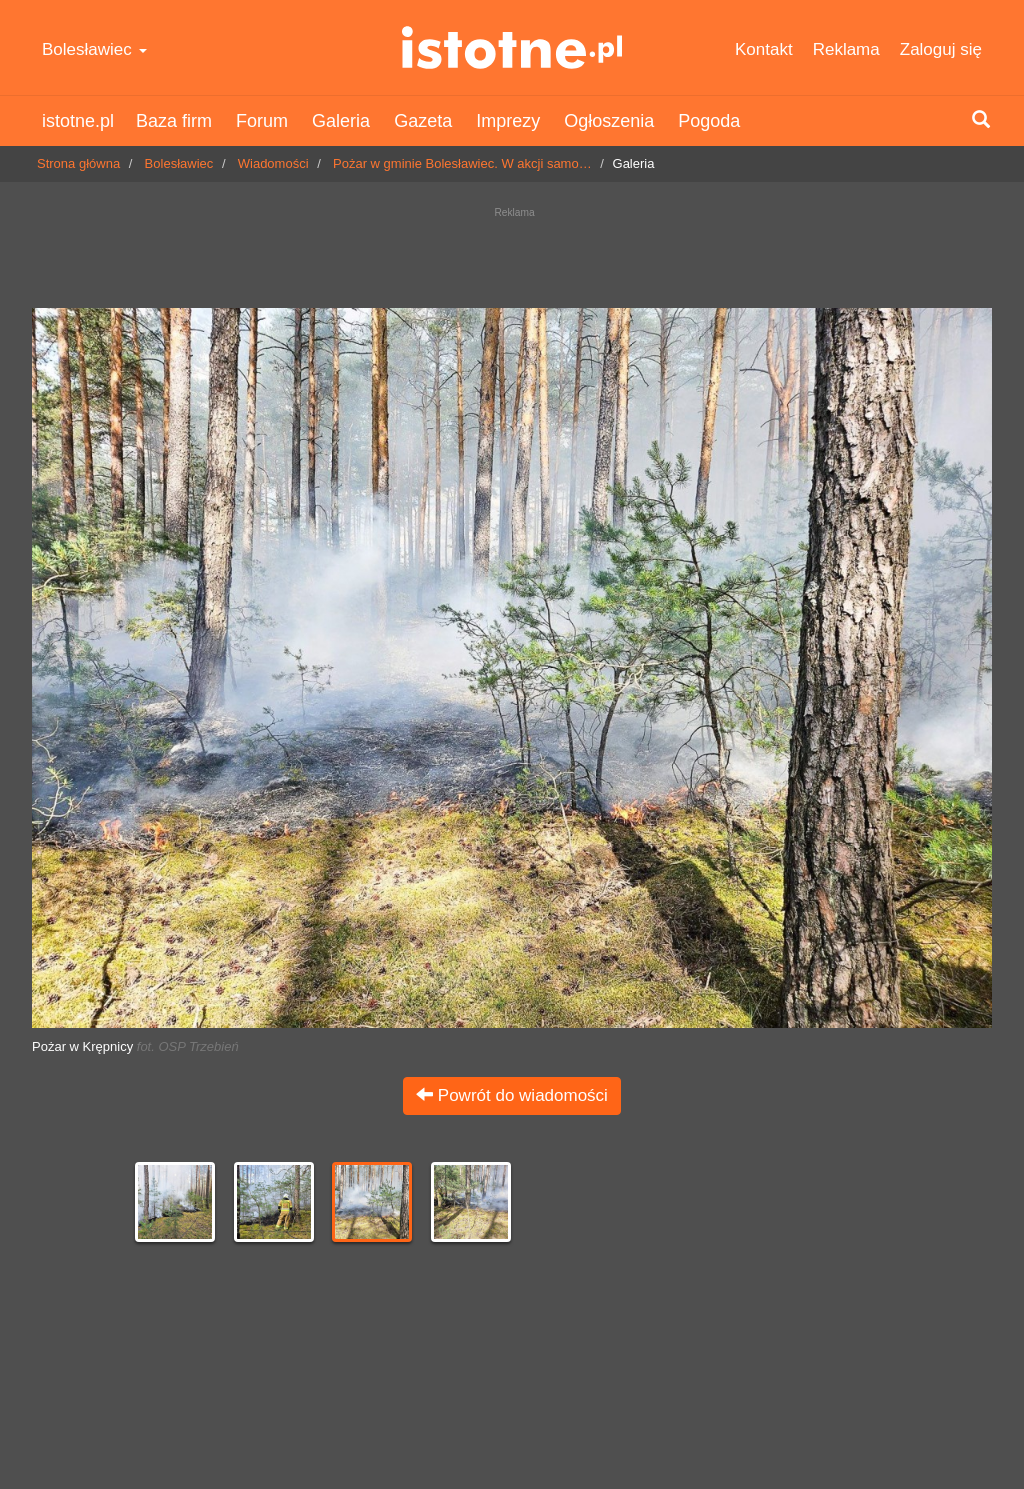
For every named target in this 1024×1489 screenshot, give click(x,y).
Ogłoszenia (609, 121)
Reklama (846, 49)
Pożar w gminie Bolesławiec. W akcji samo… (462, 163)
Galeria (341, 121)
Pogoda (709, 121)
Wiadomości (273, 163)
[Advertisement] (512, 252)
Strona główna (78, 163)
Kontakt (764, 49)
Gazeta (423, 121)
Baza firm (174, 121)
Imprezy (508, 121)
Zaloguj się (941, 49)
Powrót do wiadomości (512, 1095)
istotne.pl (511, 47)
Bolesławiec (94, 49)
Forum (262, 121)
